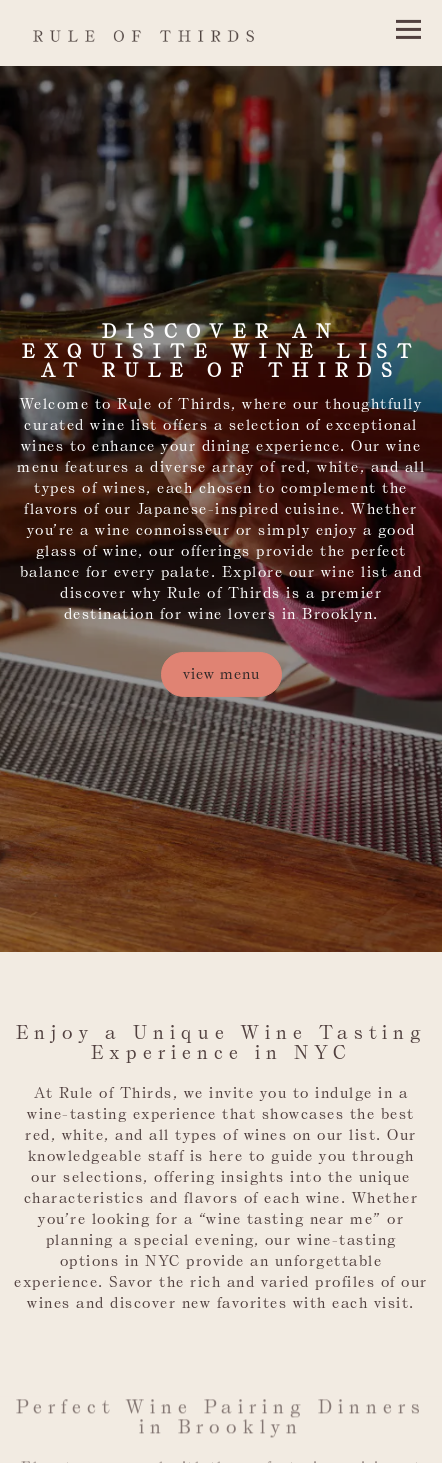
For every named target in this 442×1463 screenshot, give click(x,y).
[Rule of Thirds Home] (169, 33)
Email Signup (221, 1438)
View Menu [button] (221, 657)
